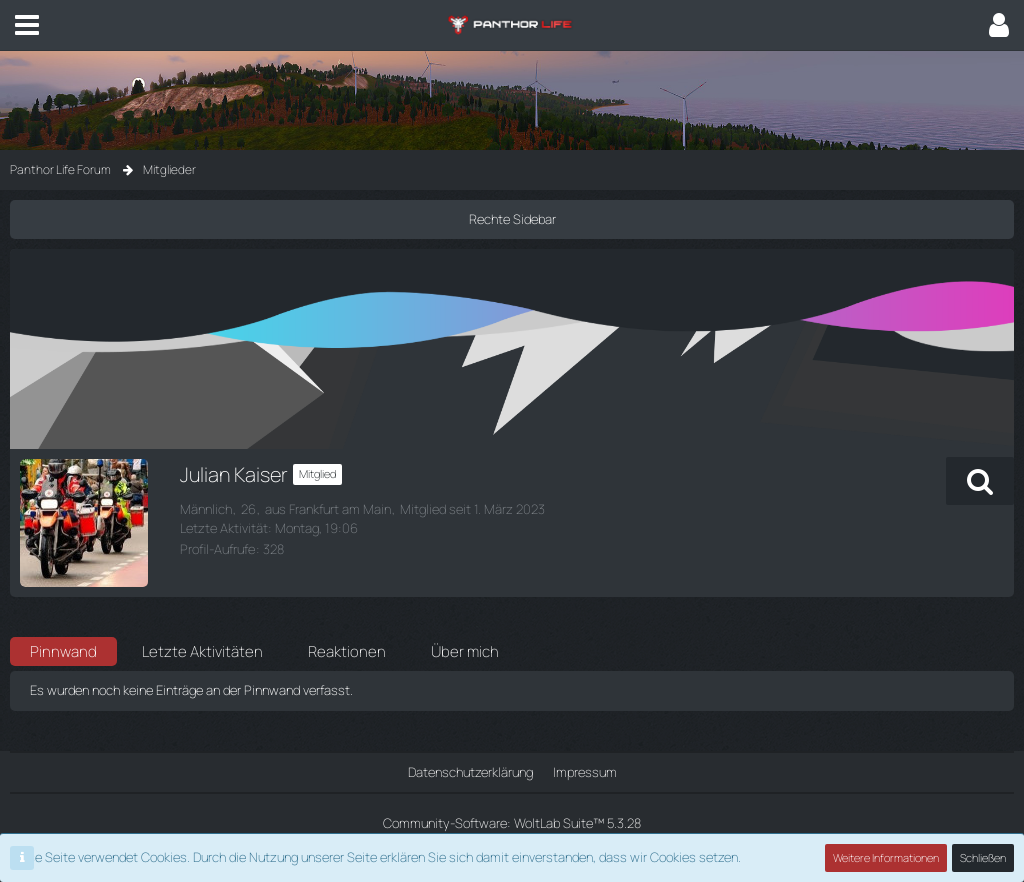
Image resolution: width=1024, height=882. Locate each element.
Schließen (983, 857)
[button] (27, 25)
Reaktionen (347, 651)
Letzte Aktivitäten (202, 651)
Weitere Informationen (886, 857)
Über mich (465, 651)
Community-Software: (512, 823)
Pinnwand (63, 651)
